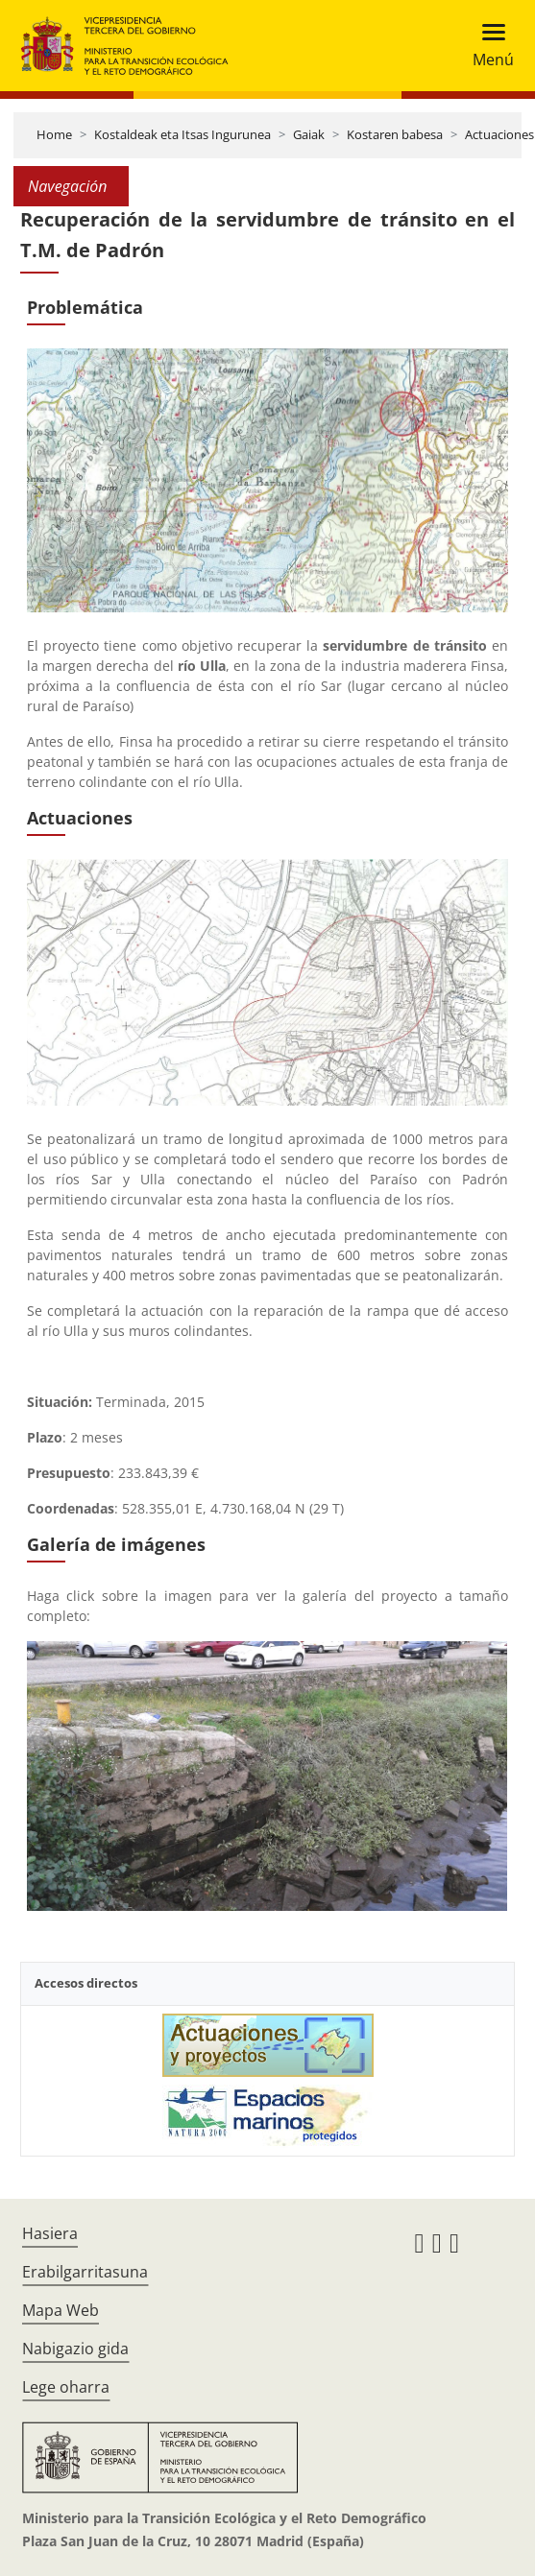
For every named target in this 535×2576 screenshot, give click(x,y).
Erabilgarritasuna (85, 2271)
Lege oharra (65, 2386)
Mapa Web (60, 2310)
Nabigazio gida (75, 2348)
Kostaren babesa (395, 134)
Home (54, 134)
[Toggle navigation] (487, 45)
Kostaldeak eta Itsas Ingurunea (182, 134)
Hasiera (50, 2233)
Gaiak (309, 134)
